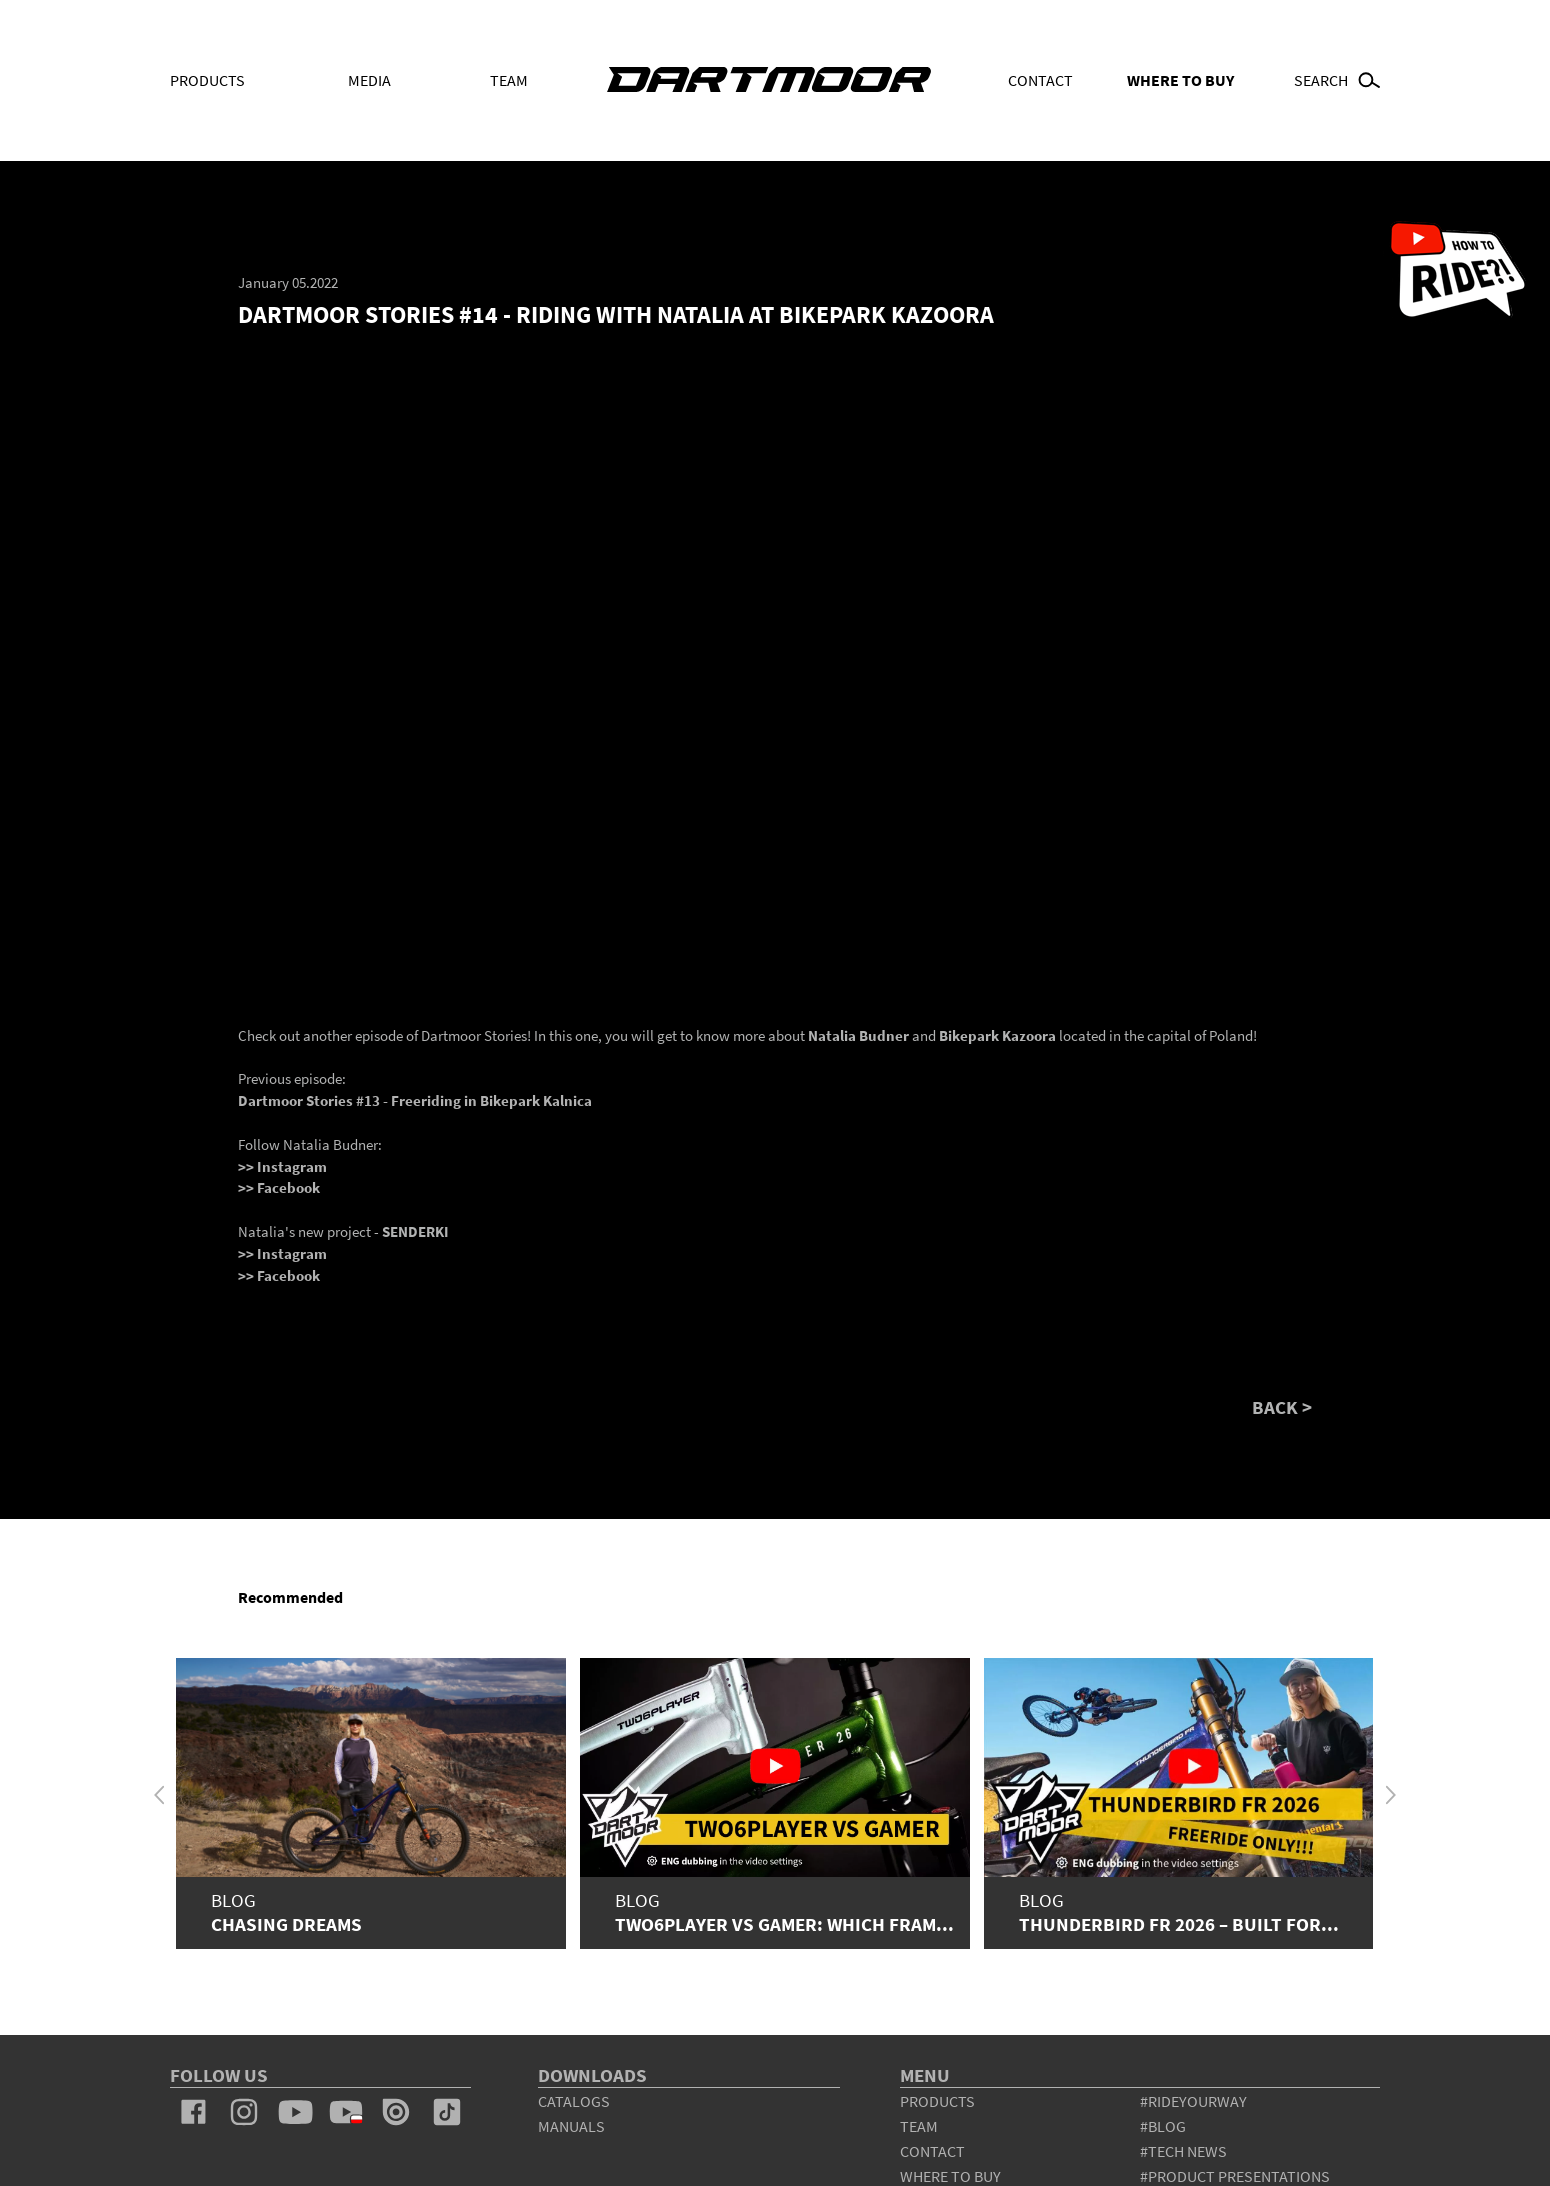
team (919, 2126)
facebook (194, 2112)
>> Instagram (282, 1166)
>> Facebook (279, 1187)
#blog (1163, 2126)
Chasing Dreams (286, 1924)
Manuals (571, 2126)
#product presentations (1235, 2176)
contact (932, 2151)
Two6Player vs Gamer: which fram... (784, 1924)
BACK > (1282, 1408)
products (937, 2101)
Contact (1040, 80)
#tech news (1183, 2151)
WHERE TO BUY (1180, 80)
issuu (396, 2112)
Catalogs (574, 2101)
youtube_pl (346, 2112)
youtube (295, 2112)
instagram (244, 2112)
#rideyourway (1193, 2101)
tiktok (447, 2112)
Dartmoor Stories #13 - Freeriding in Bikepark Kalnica (415, 1100)
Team (509, 80)
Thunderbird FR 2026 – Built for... (1179, 1924)
